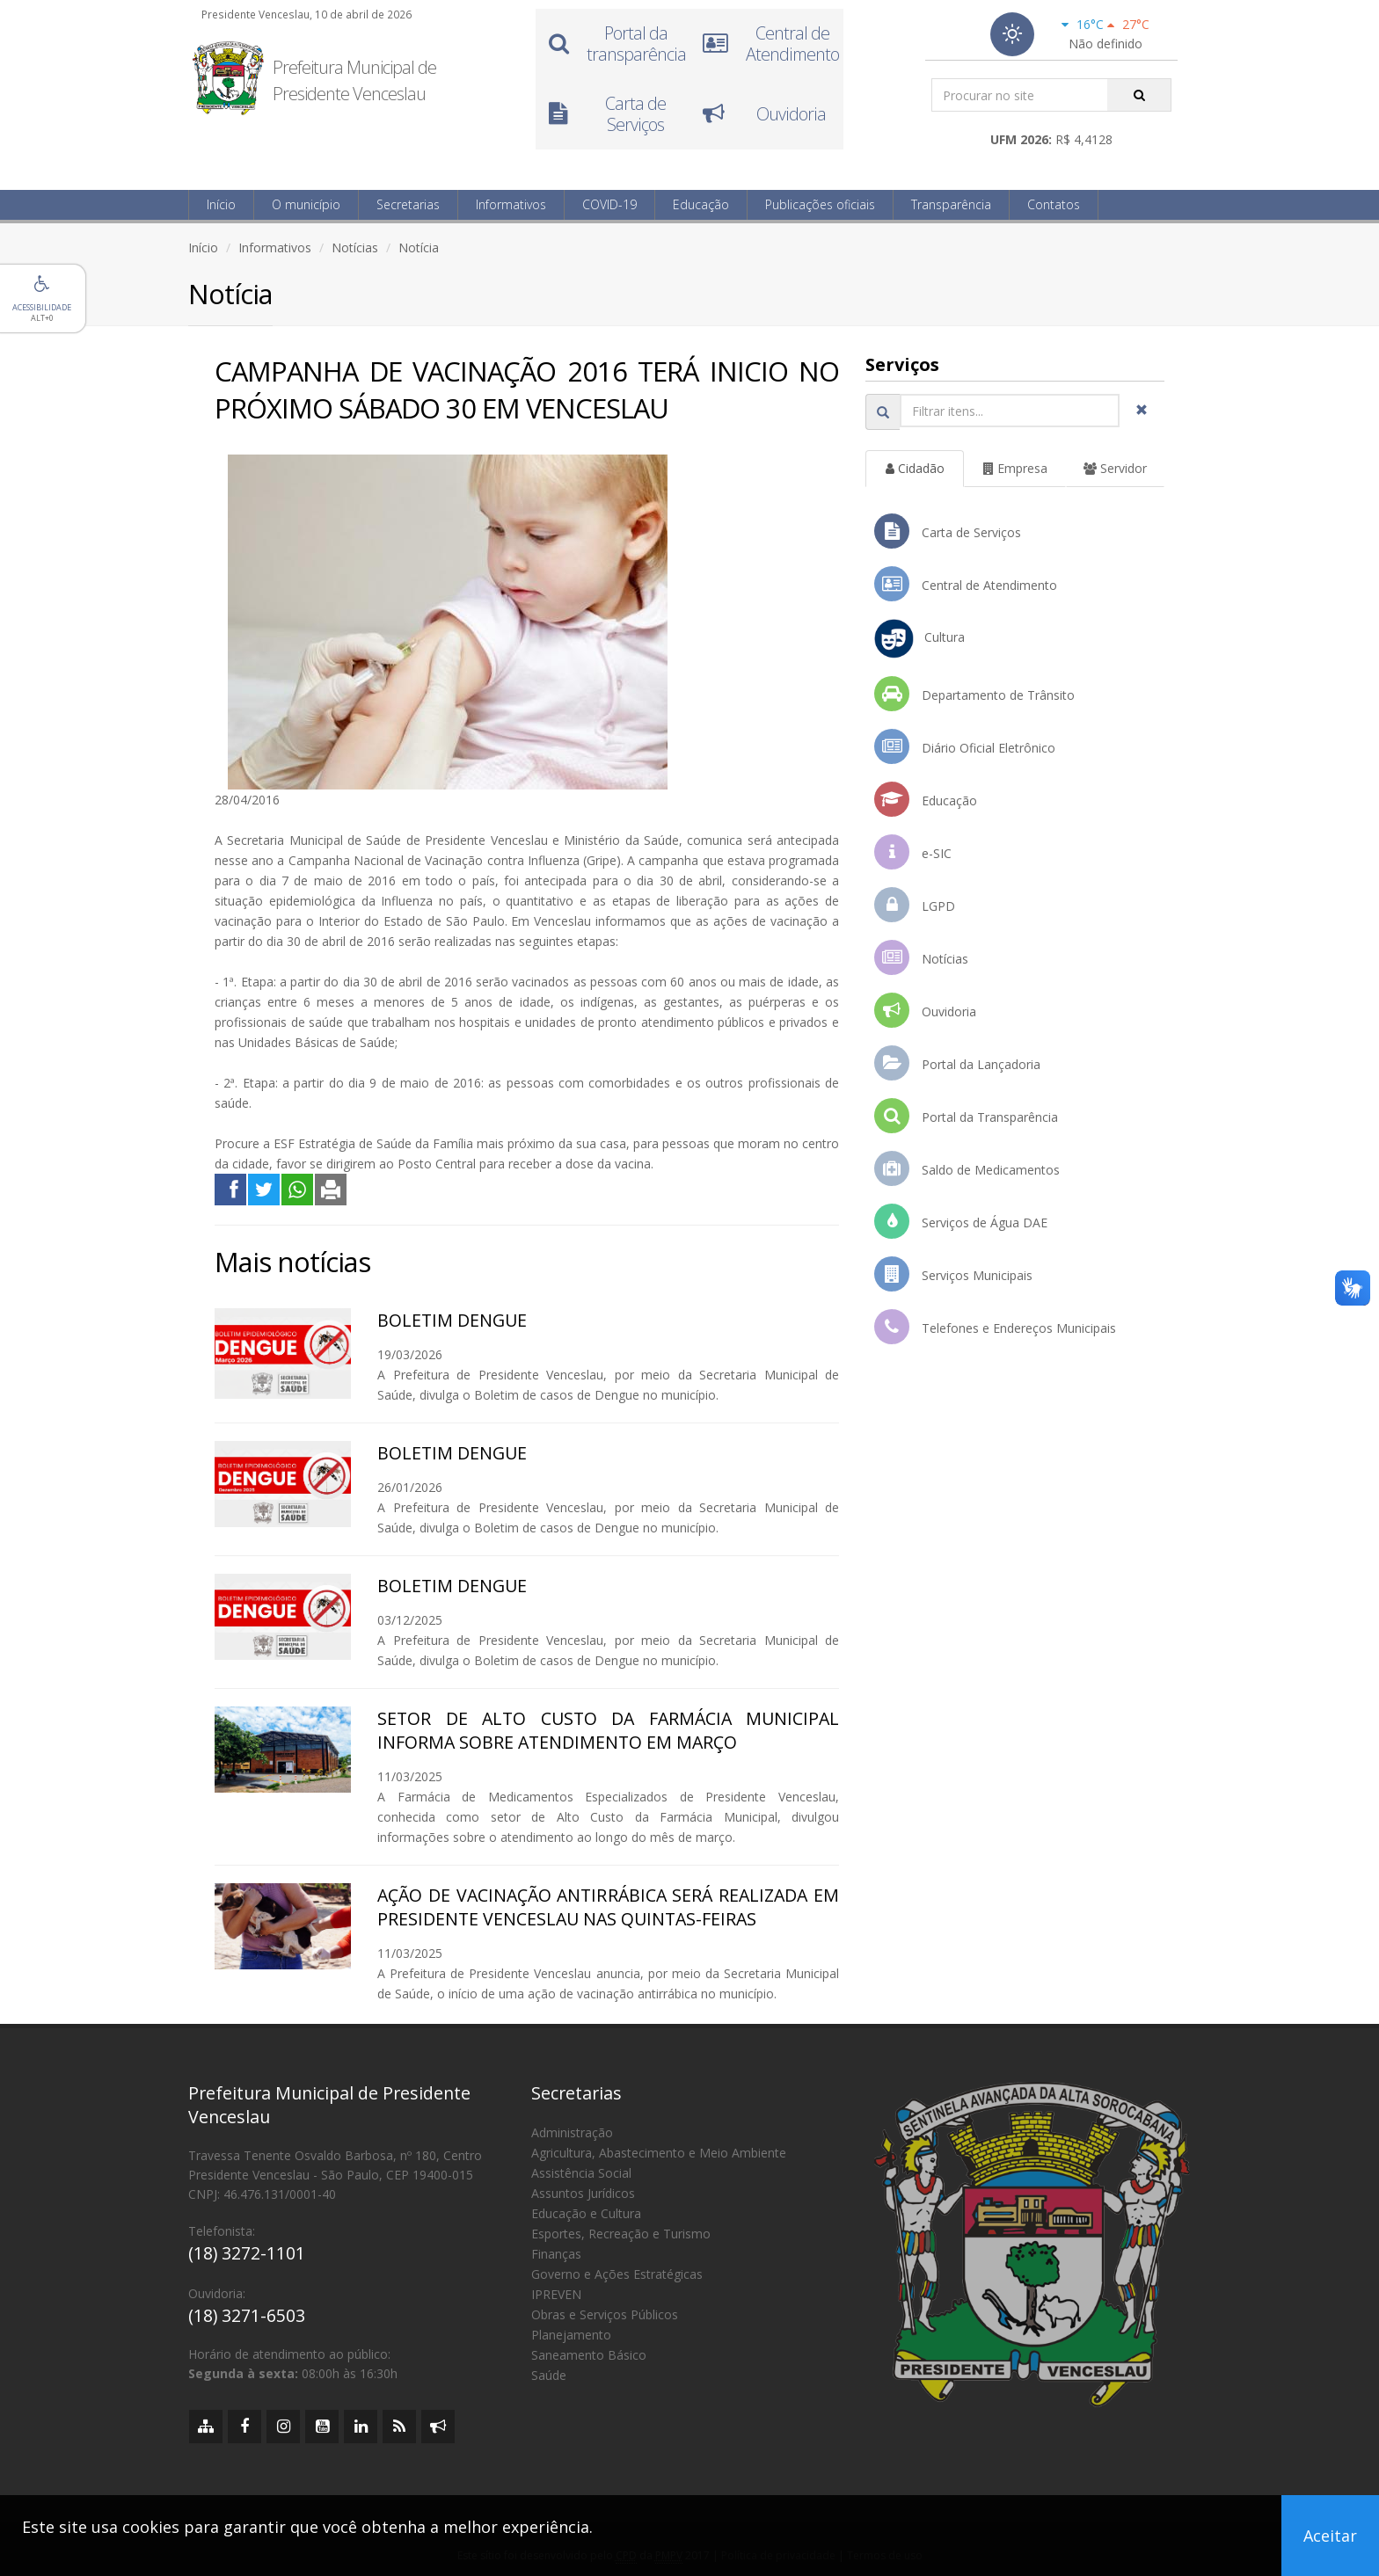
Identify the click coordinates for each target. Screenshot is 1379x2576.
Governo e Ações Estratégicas (617, 2274)
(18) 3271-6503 (246, 2315)
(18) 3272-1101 (246, 2253)
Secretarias (408, 204)
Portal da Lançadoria (957, 1063)
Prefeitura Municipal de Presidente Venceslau (354, 80)
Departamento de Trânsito (974, 693)
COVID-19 (609, 204)
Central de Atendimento (965, 583)
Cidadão (915, 468)
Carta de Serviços (947, 531)
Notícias (355, 247)
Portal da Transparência (966, 1115)
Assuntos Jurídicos (583, 2193)
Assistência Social (581, 2173)
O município (306, 204)
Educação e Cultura (586, 2213)
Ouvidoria (925, 1010)
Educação (701, 204)
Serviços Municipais (953, 1274)
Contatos (1053, 204)
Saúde (548, 2375)
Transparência (951, 204)
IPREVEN (556, 2294)
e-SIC (913, 852)
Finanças (556, 2253)
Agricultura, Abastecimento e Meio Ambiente (658, 2152)
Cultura (919, 639)
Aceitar (1330, 2535)
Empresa (1015, 468)
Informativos (511, 204)
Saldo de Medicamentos (967, 1168)
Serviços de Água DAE (960, 1221)
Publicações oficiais (820, 204)
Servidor (1115, 468)
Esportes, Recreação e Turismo (621, 2233)
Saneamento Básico (588, 2355)
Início (221, 204)
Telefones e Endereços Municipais (995, 1326)
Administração (572, 2132)
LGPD (914, 904)
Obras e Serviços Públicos (604, 2314)
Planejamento (571, 2334)
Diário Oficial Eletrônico (964, 746)
